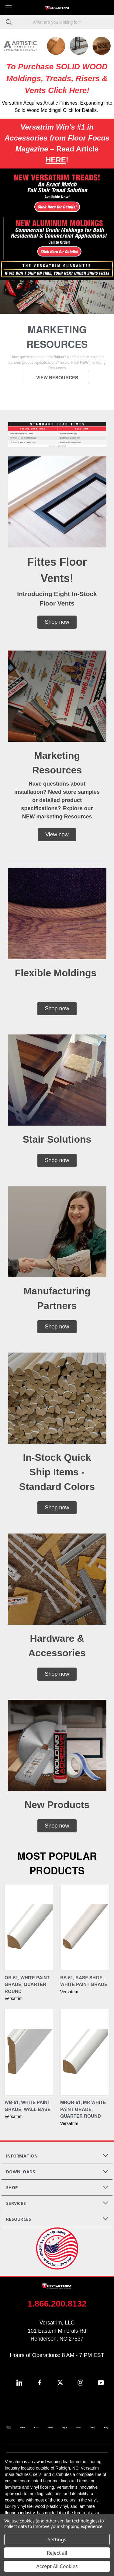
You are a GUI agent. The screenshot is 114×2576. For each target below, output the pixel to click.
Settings (57, 2539)
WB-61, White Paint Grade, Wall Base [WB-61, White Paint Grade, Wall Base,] (27, 2110)
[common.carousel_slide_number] (57, 340)
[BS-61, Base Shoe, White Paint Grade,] (84, 1932)
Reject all (57, 2553)
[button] (57, 193)
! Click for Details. (79, 110)
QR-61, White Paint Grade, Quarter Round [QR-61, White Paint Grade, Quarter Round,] (27, 1988)
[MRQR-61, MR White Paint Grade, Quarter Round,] (84, 2057)
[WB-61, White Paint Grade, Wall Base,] (29, 2057)
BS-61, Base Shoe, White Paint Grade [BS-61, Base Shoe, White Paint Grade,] (83, 1985)
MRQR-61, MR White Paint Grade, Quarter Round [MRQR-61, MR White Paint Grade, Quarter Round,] (83, 2113)
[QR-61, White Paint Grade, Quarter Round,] (29, 1932)
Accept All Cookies (57, 2566)
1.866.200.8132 (57, 2308)
